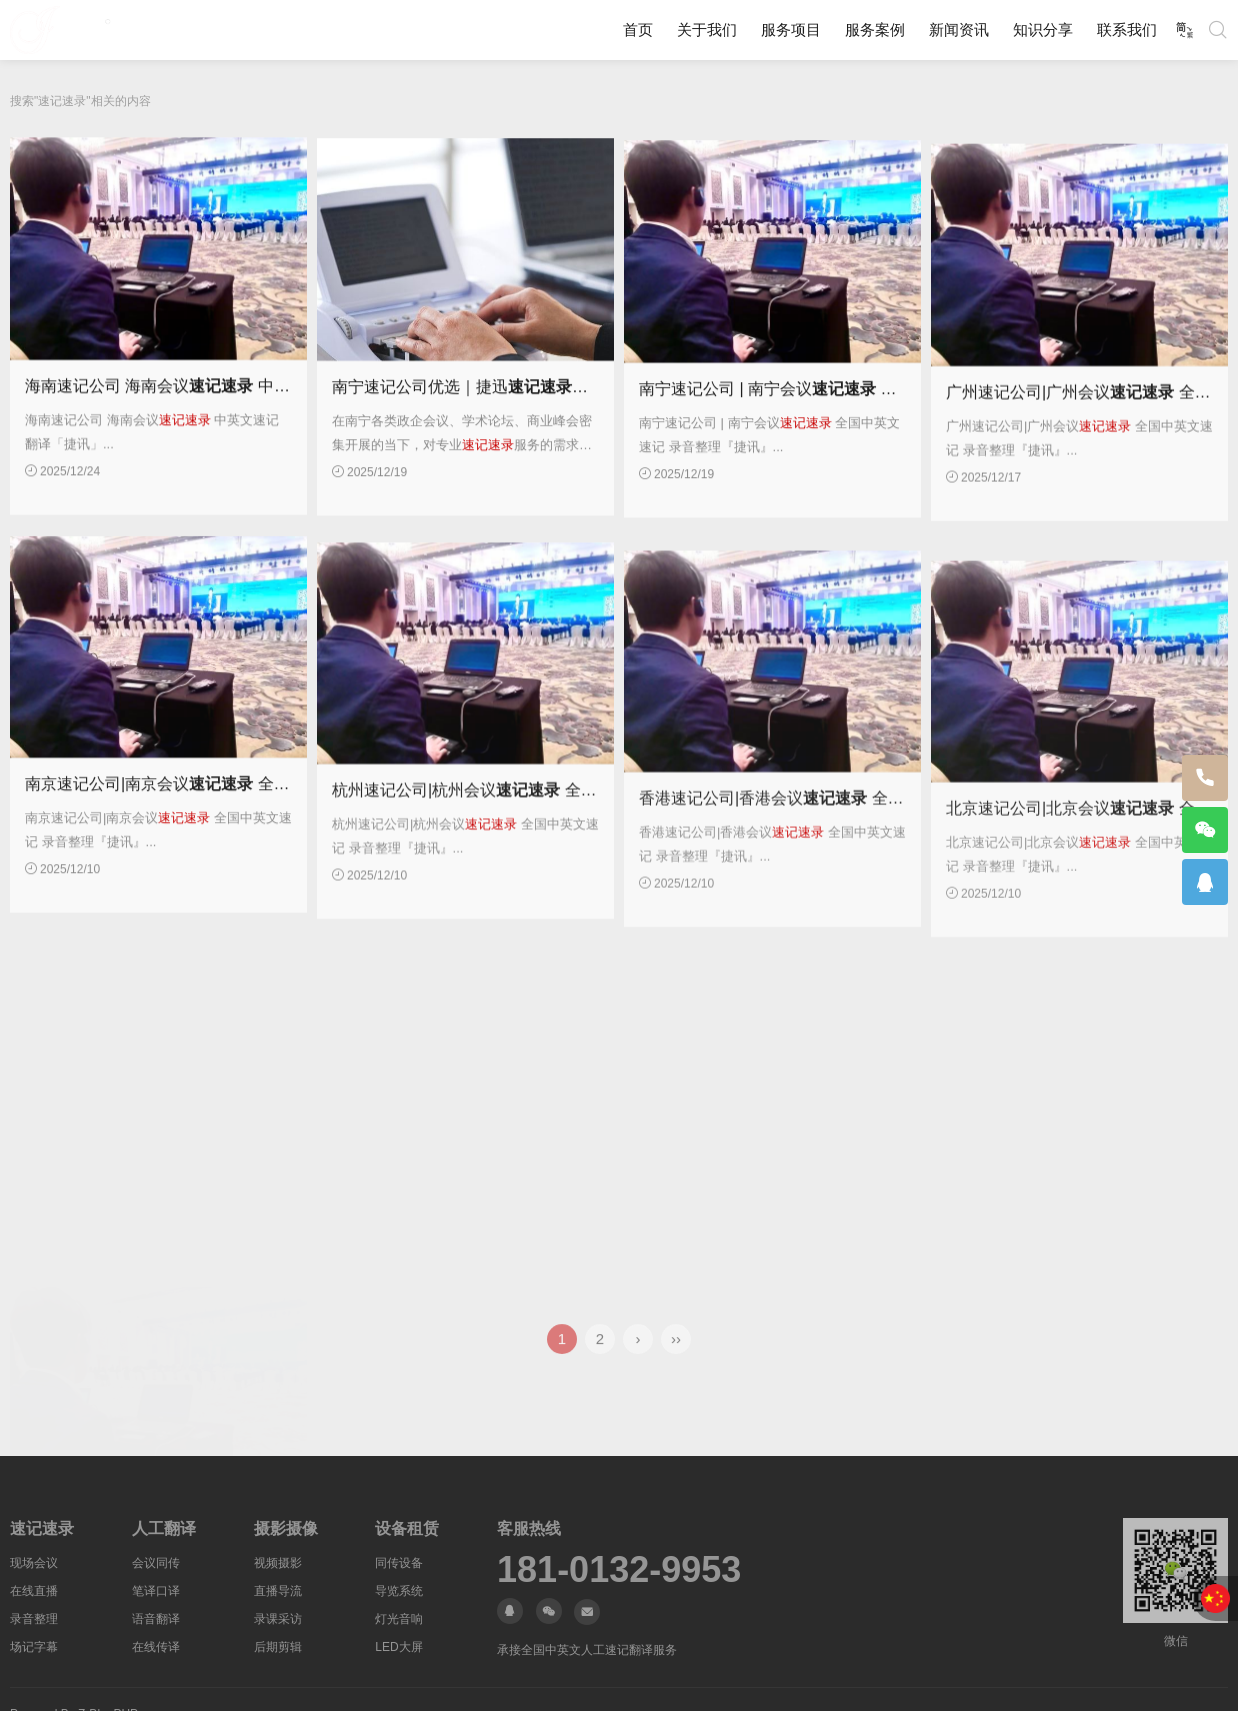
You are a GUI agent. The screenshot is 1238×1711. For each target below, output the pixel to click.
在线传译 (156, 1647)
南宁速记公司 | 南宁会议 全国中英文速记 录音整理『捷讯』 (882, 417)
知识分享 (1043, 29)
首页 (638, 29)
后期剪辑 (278, 1647)
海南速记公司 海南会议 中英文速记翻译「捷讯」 (229, 400)
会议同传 (156, 1563)
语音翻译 (156, 1619)
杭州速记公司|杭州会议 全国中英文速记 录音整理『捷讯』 (570, 847)
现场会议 (34, 1563)
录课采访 (278, 1619)
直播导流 (278, 1591)
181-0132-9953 (619, 1570)
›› (676, 1355)
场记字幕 (34, 1647)
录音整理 (34, 1619)
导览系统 (399, 1591)
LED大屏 (398, 1647)
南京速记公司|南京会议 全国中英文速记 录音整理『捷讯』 (263, 830)
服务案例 (875, 29)
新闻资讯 (959, 29)
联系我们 (1127, 29)
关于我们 (707, 29)
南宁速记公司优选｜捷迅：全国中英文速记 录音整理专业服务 (582, 407)
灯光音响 (399, 1619)
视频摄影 (278, 1563)
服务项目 (791, 29)
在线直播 (34, 1591)
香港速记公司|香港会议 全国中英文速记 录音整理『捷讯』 (877, 868)
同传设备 (399, 1563)
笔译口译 (156, 1591)
